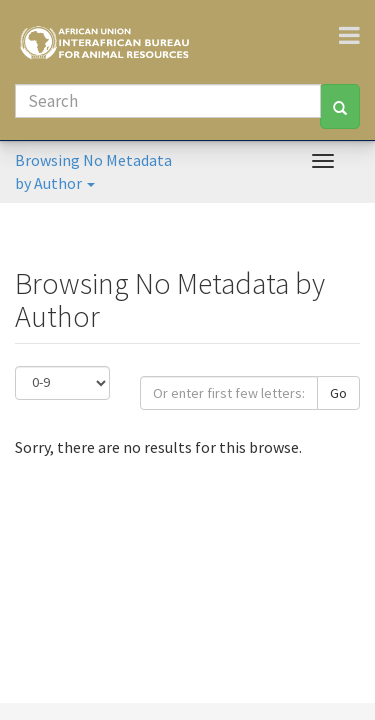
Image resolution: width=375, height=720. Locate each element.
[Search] (168, 101)
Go (338, 393)
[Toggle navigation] (357, 35)
